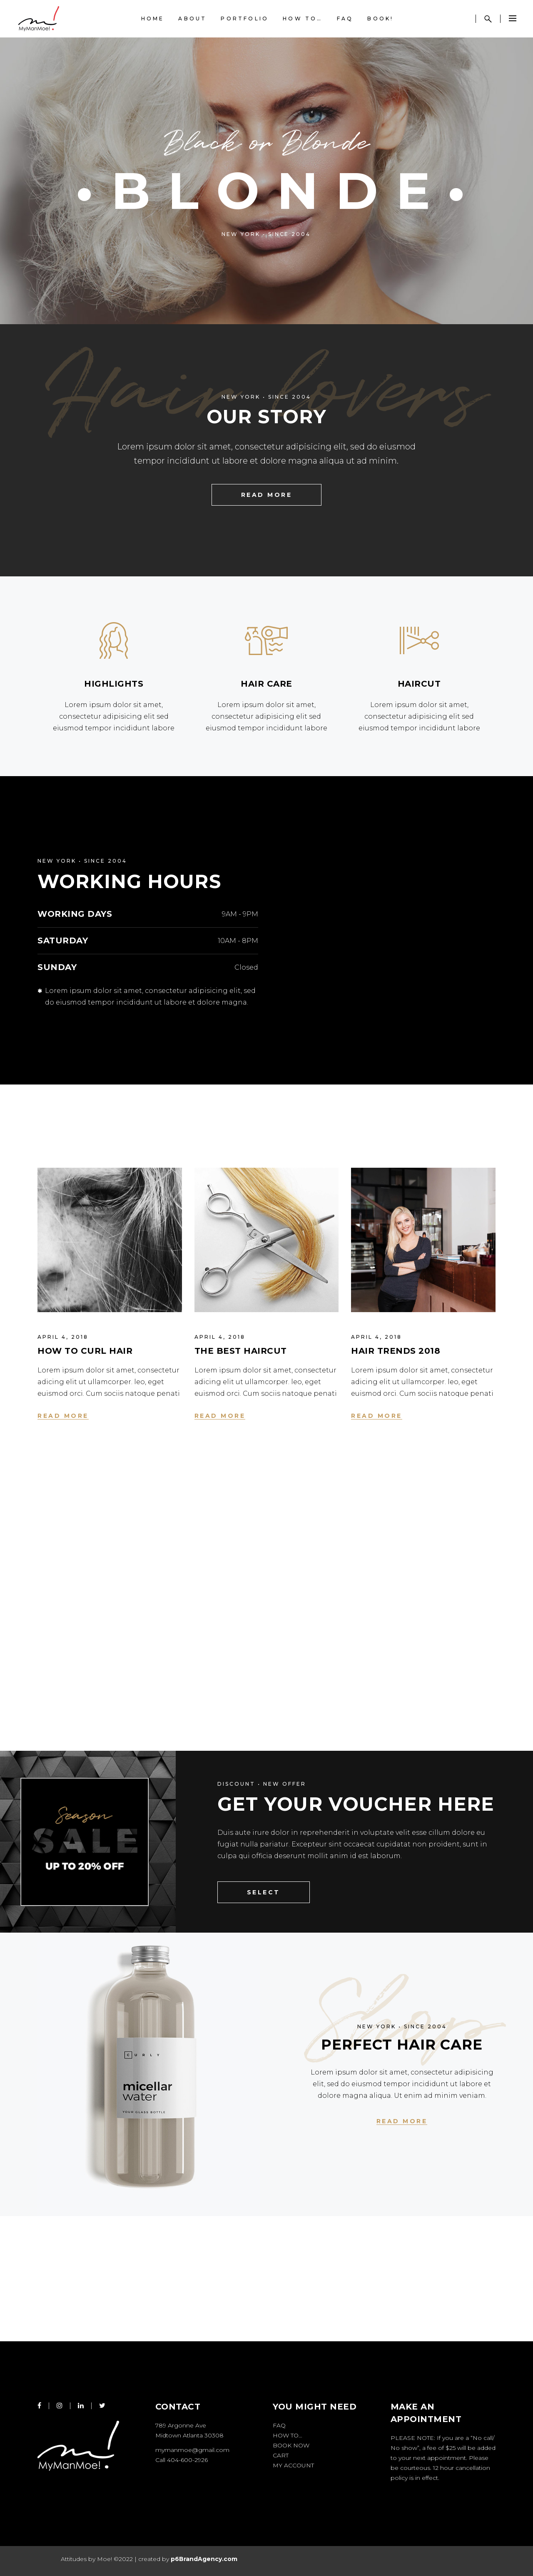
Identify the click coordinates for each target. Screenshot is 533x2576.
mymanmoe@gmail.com (192, 2450)
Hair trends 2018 (395, 1351)
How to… (287, 2435)
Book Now (291, 2445)
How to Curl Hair (84, 1351)
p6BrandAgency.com (204, 2559)
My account (293, 2465)
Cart (281, 2455)
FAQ (279, 2425)
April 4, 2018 (62, 1337)
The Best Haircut (240, 1351)
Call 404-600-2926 (181, 2460)
